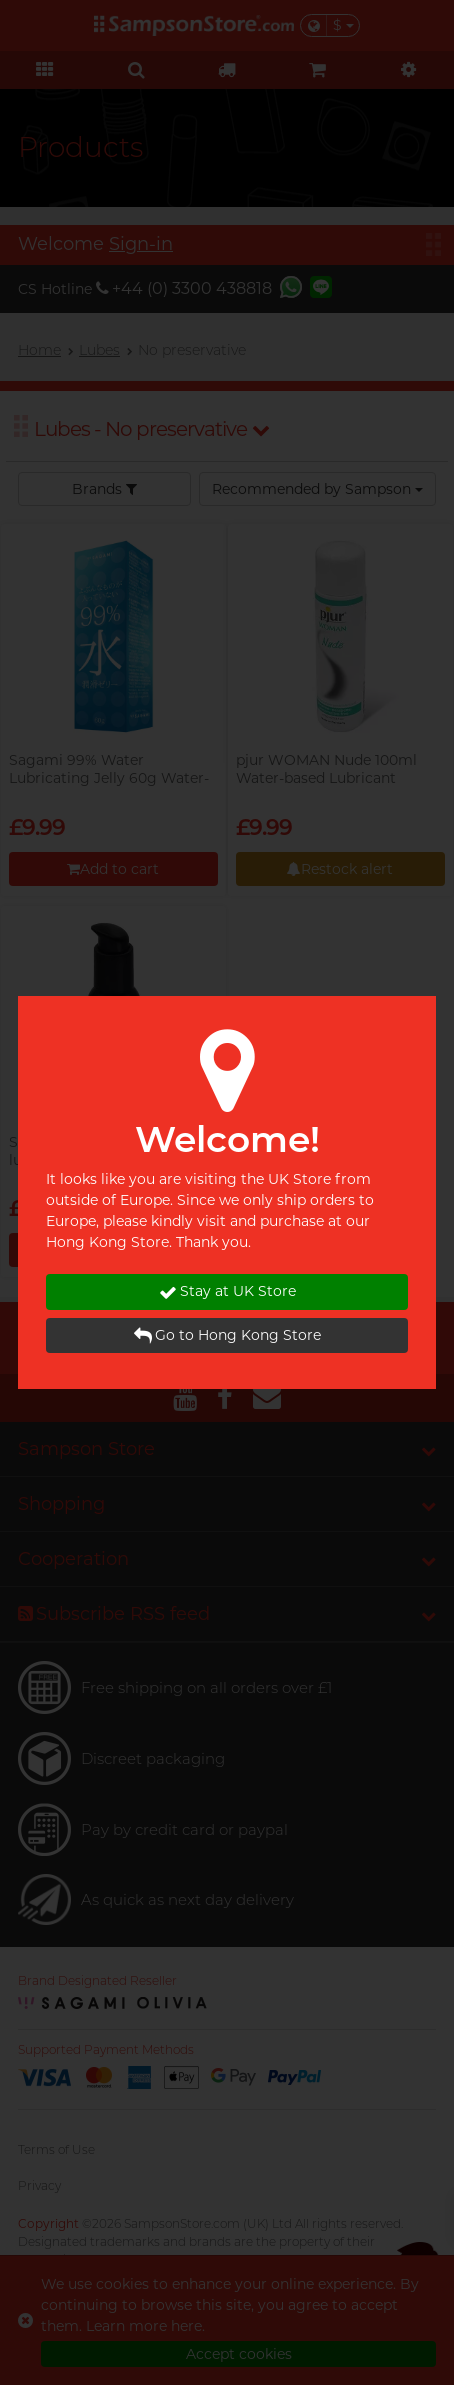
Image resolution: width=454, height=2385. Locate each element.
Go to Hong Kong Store (227, 1335)
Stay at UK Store (227, 1291)
